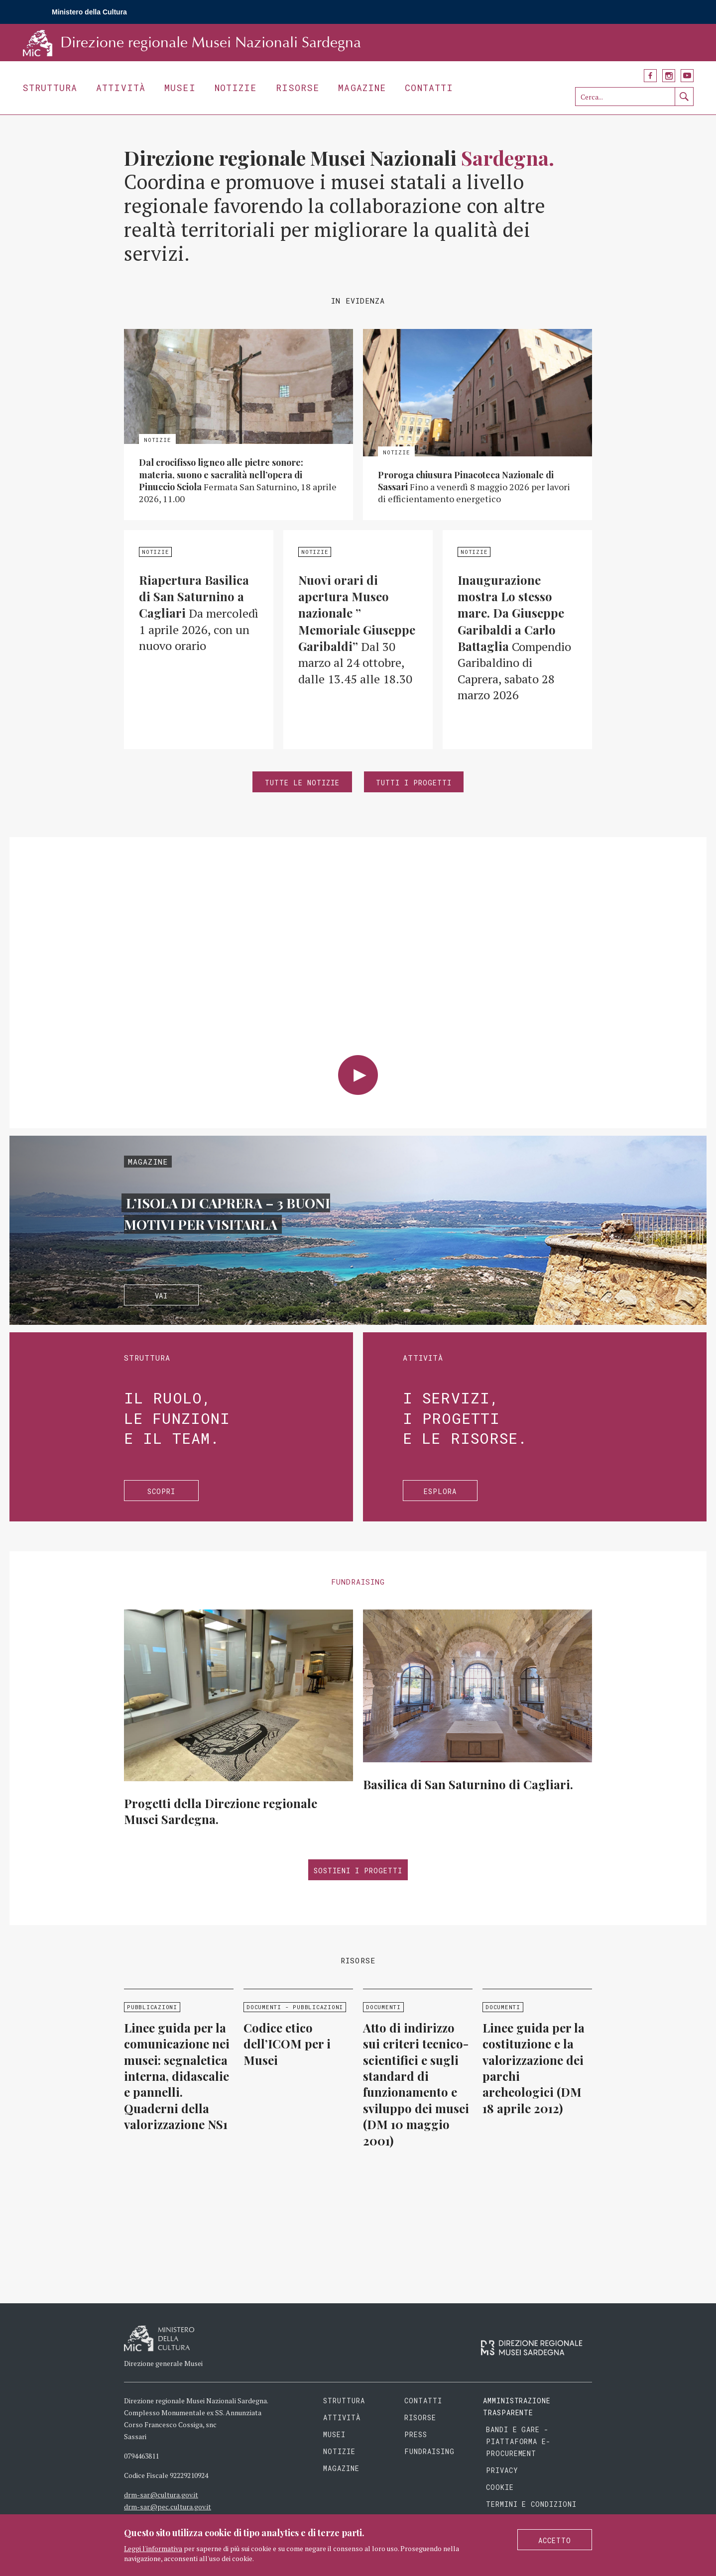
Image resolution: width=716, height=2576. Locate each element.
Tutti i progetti (414, 782)
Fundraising (429, 2451)
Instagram (668, 75)
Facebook (650, 75)
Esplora (440, 1491)
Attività (120, 88)
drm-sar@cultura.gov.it (161, 2494)
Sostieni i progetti (358, 1870)
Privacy (502, 2470)
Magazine (362, 88)
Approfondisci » (238, 424)
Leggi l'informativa (153, 2548)
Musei (180, 88)
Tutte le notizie (302, 782)
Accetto (554, 2540)
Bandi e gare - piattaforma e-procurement (518, 2441)
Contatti (429, 88)
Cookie (500, 2487)
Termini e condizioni (531, 2504)
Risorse (298, 88)
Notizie (236, 88)
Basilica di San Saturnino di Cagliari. (468, 1784)
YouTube (687, 75)
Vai (161, 1295)
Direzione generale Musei (163, 2363)
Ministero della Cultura (89, 12)
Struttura (49, 88)
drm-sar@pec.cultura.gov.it (167, 2506)
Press (415, 2434)
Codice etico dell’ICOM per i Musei (287, 2044)
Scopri (161, 1491)
